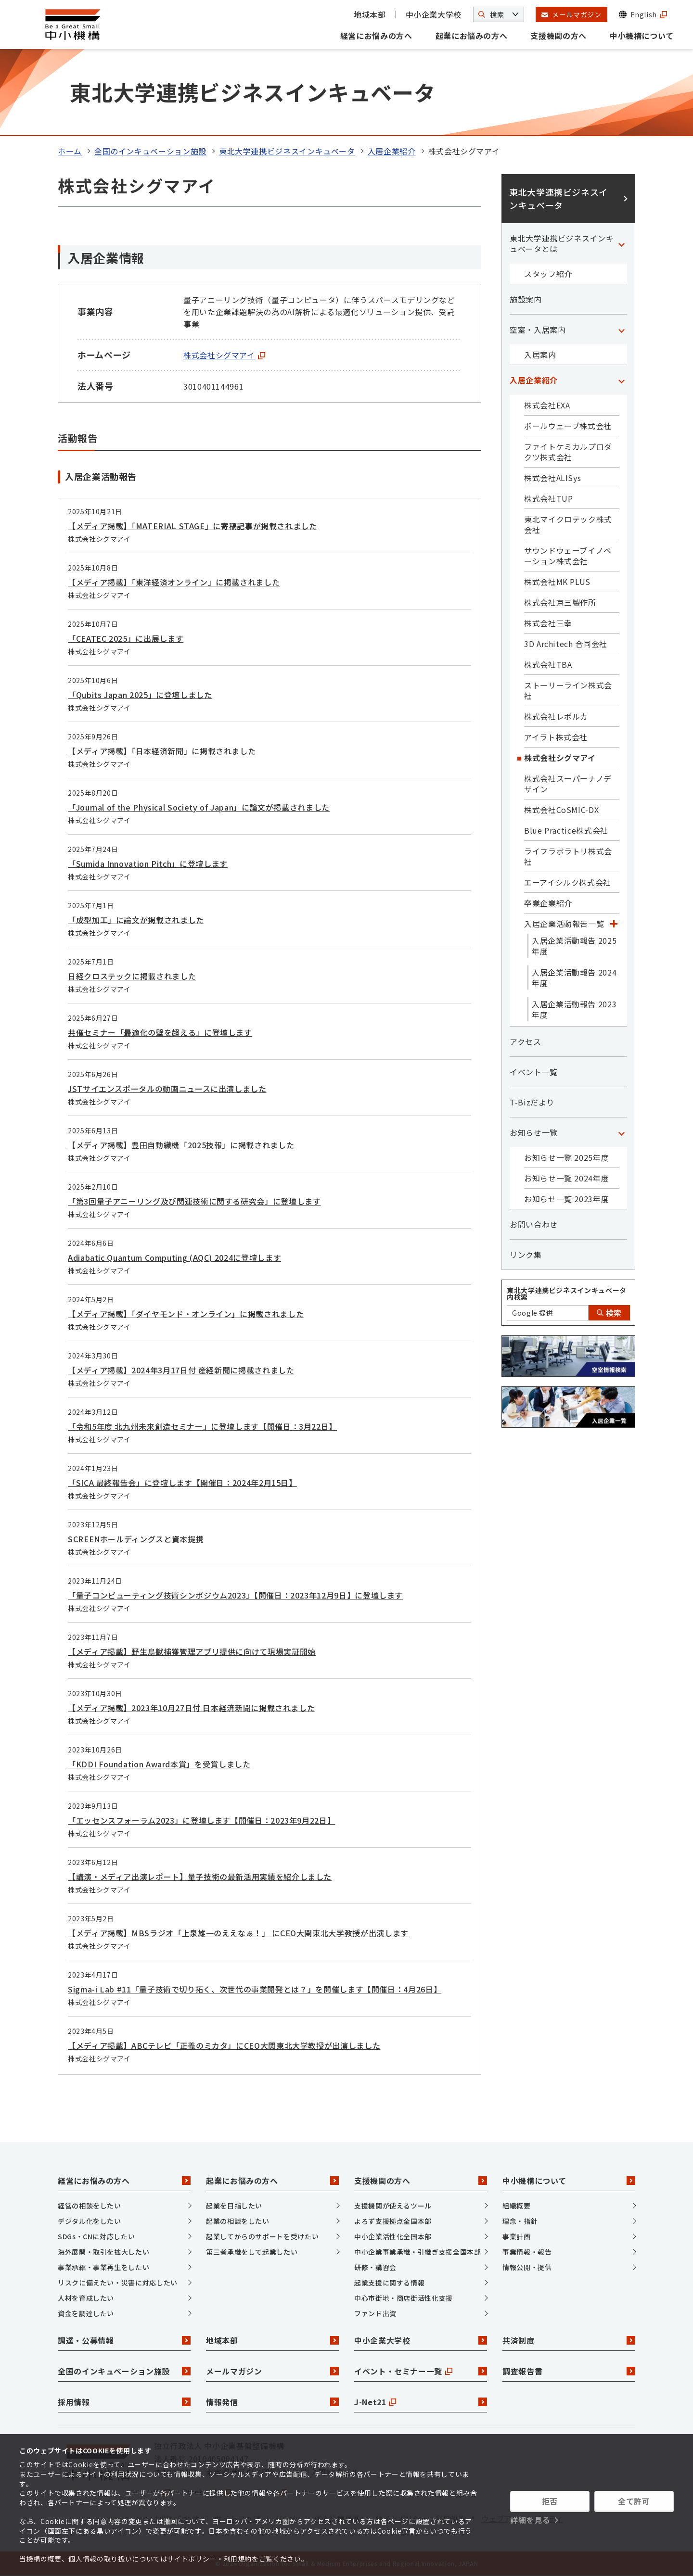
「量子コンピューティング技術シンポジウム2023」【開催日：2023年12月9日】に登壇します (235, 1595)
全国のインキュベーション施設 (150, 151)
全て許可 (634, 2501)
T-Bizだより (532, 1102)
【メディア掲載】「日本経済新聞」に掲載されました (162, 751)
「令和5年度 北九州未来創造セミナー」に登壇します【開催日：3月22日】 (202, 1426)
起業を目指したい (234, 2205)
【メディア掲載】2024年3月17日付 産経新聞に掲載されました (181, 1370)
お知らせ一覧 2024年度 (566, 1178)
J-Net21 (420, 2402)
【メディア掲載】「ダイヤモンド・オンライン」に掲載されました (186, 1314)
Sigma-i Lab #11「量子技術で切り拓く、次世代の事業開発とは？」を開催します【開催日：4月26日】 (254, 1989)
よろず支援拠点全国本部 (393, 2221)
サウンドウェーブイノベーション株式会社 (568, 556)
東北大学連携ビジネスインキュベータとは (562, 243)
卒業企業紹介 (548, 903)
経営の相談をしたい (89, 2205)
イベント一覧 (534, 1072)
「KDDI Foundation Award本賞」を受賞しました (159, 1764)
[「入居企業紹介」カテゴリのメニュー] (621, 380)
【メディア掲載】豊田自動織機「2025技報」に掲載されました (181, 1145)
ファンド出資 (375, 2313)
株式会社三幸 (548, 623)
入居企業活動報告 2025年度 (574, 946)
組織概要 (516, 2205)
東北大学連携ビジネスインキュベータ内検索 (567, 1293)
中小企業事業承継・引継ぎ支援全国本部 (417, 2252)
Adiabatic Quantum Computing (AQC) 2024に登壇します (174, 1257)
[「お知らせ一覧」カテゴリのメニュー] (621, 1132)
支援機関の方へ (558, 35)
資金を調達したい (86, 2313)
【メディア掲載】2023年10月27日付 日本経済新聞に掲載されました (191, 1707)
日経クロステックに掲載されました (132, 976)
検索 (609, 1313)
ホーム (70, 151)
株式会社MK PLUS (557, 581)
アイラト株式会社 (556, 737)
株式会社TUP (548, 498)
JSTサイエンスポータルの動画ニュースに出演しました (167, 1088)
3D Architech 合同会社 (565, 643)
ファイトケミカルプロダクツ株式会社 (568, 452)
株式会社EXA (547, 405)
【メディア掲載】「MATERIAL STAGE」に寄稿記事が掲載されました (192, 526)
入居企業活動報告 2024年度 (574, 977)
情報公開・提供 (527, 2267)
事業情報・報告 (527, 2252)
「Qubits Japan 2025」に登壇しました (140, 694)
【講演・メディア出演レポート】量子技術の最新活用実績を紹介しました (200, 1876)
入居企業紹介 (392, 151)
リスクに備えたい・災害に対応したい (118, 2282)
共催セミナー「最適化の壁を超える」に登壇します (160, 1032)
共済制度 (568, 2340)
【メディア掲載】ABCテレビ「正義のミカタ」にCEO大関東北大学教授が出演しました (224, 2045)
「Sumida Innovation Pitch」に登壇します (148, 863)
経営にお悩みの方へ (376, 35)
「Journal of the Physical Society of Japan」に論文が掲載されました (199, 807)
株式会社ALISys (552, 477)
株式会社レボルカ (556, 716)
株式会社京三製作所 (560, 602)
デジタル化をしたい (89, 2221)
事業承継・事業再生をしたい (103, 2267)
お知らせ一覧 (534, 1132)
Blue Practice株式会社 (566, 830)
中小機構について (642, 35)
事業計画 (516, 2236)
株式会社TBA (548, 664)
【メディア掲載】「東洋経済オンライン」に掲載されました (174, 582)
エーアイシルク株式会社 (567, 882)
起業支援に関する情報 (389, 2282)
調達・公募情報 (124, 2340)
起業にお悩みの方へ (472, 35)
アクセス (525, 1041)
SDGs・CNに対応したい (96, 2236)
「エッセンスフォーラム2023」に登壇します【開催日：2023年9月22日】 (201, 1820)
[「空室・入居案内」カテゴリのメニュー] (621, 329)
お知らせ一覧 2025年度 (566, 1157)
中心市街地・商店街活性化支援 (403, 2298)
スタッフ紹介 (548, 273)
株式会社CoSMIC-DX (561, 809)
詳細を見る (530, 2520)
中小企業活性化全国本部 (393, 2236)
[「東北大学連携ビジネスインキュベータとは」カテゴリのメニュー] (621, 243)
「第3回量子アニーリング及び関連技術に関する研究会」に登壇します (194, 1201)
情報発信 (272, 2402)
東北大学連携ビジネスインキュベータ (287, 151)
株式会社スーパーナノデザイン (568, 784)
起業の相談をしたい (238, 2221)
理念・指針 (520, 2221)
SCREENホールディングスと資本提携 (136, 1539)
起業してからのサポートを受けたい (262, 2236)
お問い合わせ (534, 1224)
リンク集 (526, 1254)
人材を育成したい (86, 2298)
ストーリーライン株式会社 (568, 690)
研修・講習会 (375, 2267)
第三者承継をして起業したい (251, 2252)
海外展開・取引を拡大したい (103, 2252)
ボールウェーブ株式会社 (568, 425)
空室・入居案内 (537, 329)
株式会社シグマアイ (224, 355)
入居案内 (540, 354)
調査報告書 (568, 2371)
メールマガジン (272, 2371)
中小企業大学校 (434, 14)
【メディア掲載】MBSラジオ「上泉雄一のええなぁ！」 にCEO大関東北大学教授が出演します (238, 1933)
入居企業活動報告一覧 (564, 923)
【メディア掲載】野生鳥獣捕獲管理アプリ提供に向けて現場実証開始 (192, 1651)
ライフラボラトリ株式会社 (568, 856)
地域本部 (370, 14)
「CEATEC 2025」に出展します (125, 638)
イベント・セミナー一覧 (420, 2371)
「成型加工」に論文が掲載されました (136, 920)
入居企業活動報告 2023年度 (574, 1009)
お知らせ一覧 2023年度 (566, 1199)
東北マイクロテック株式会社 (568, 524)
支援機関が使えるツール (393, 2205)
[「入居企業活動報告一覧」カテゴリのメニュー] (613, 923)
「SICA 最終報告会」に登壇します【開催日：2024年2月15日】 (182, 1482)
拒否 (550, 2501)
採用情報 (124, 2402)
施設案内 (526, 299)
